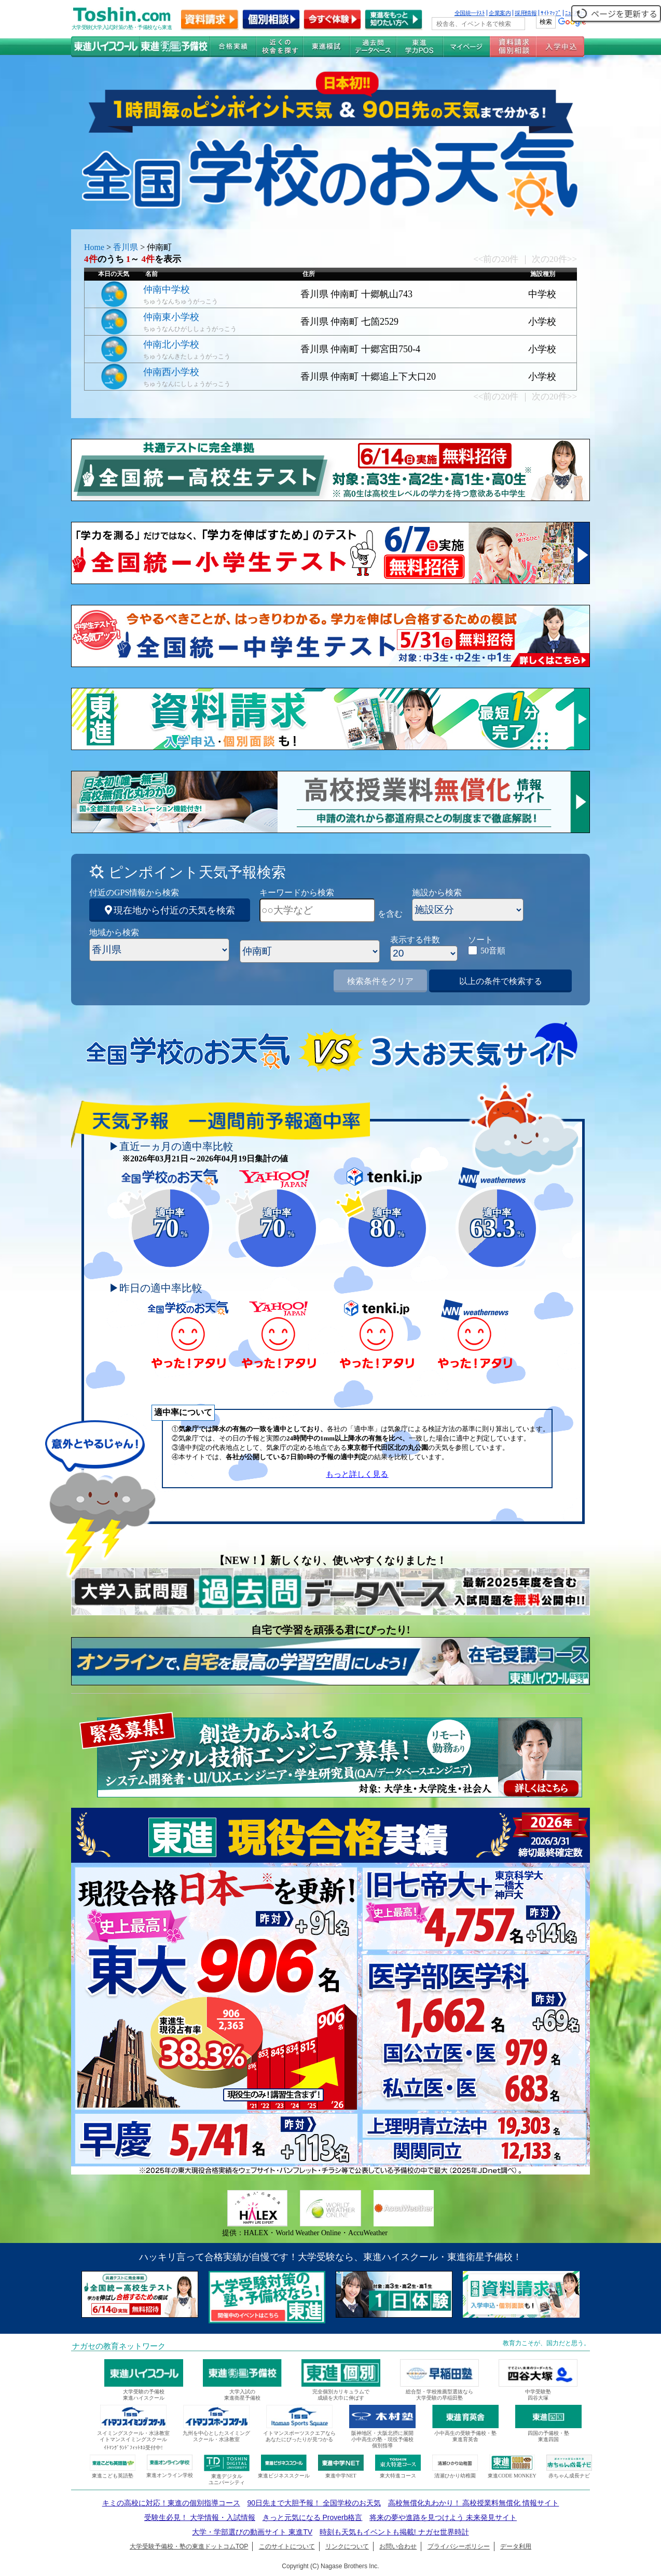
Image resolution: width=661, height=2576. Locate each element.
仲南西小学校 (171, 372)
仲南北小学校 (171, 344)
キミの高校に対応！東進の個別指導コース (171, 2503)
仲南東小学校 (171, 317)
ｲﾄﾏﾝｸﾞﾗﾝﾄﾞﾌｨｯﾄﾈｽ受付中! (133, 2447)
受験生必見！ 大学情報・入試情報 (199, 2517)
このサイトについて (287, 2546)
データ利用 (515, 2546)
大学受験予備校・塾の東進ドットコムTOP (189, 2546)
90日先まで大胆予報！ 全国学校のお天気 (313, 2503)
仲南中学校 (166, 289)
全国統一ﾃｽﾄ (470, 13)
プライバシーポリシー (459, 2546)
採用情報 (525, 13)
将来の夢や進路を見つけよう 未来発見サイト (443, 2517)
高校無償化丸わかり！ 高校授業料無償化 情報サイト (473, 2503)
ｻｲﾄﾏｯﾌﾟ (551, 13)
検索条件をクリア (380, 981)
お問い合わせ (398, 2546)
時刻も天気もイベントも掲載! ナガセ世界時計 (394, 2532)
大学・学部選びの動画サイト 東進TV (252, 2532)
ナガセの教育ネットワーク (119, 2346)
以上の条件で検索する (500, 981)
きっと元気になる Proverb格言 (313, 2517)
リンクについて (347, 2546)
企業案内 (500, 13)
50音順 (492, 950)
